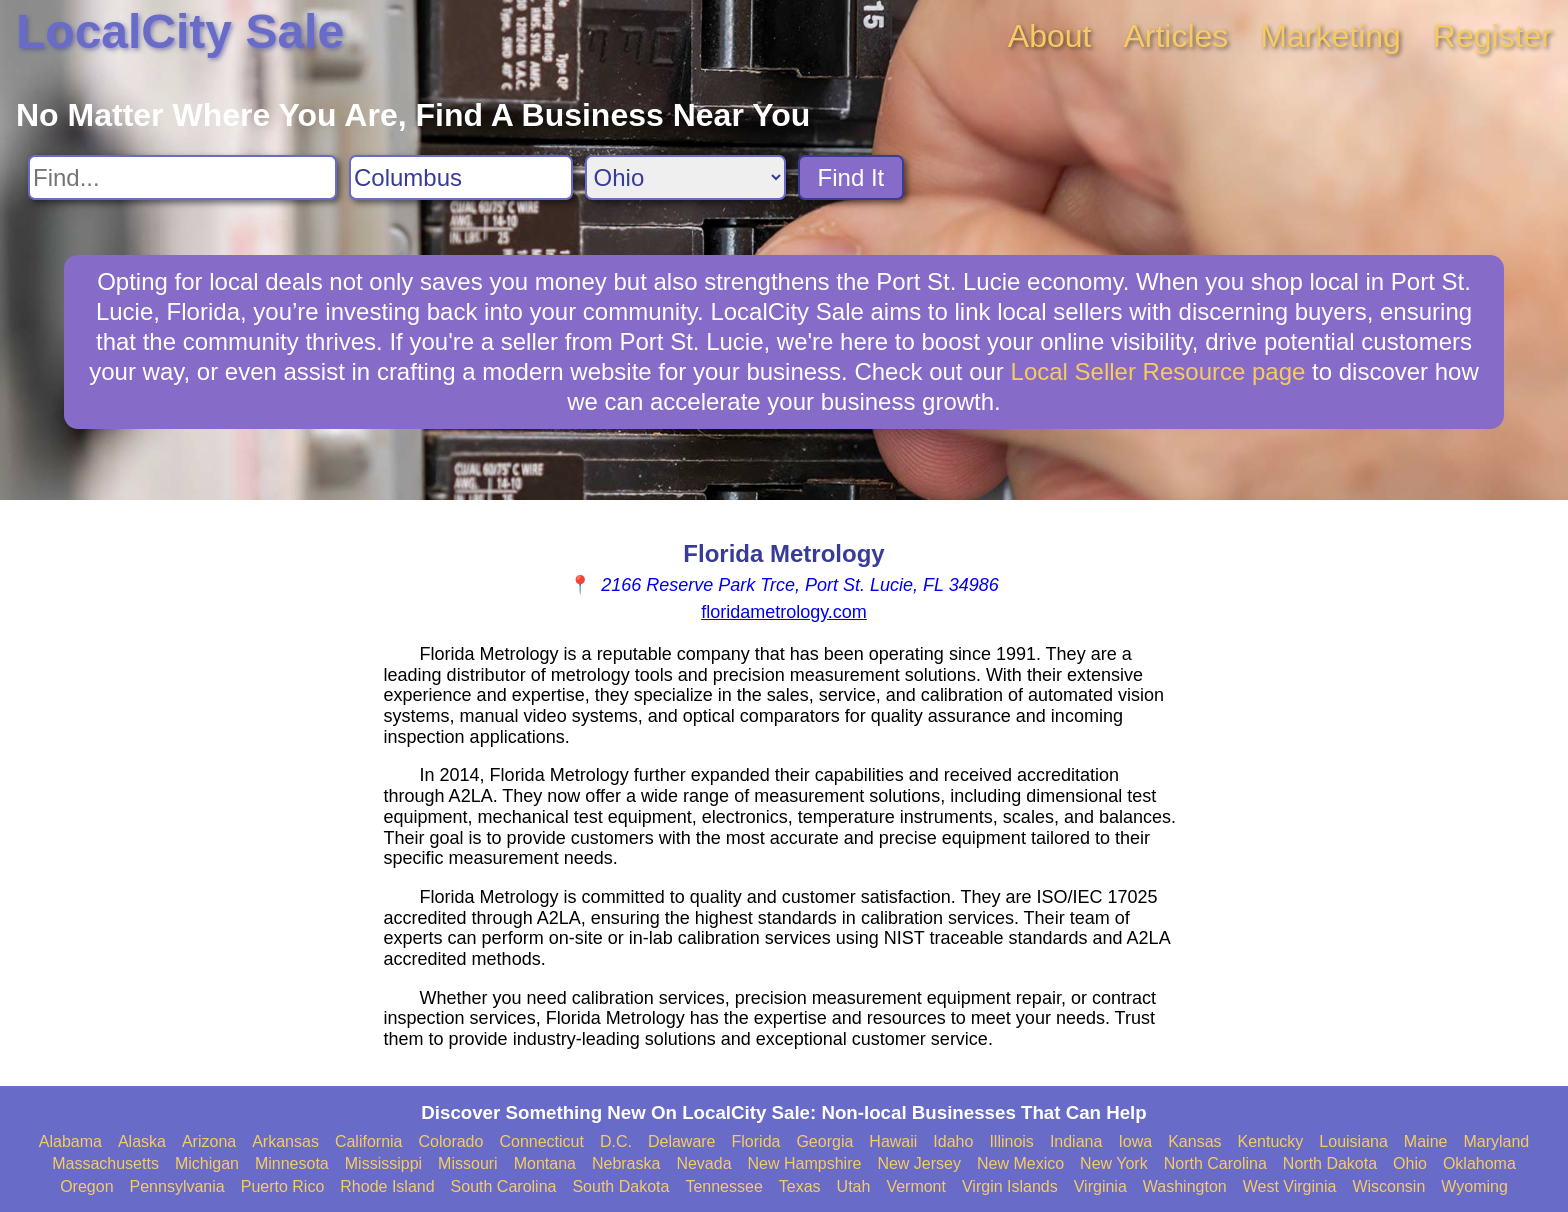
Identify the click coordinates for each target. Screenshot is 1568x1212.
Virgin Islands (1010, 1186)
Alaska (142, 1141)
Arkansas (285, 1141)
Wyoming (1474, 1186)
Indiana (1076, 1141)
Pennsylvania (177, 1186)
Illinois (1011, 1141)
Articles (1175, 36)
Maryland (1496, 1141)
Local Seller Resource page (1158, 371)
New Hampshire (805, 1163)
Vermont (916, 1186)
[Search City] (461, 177)
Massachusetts (105, 1163)
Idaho (953, 1141)
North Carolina (1215, 1163)
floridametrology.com (784, 612)
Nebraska (626, 1163)
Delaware (682, 1141)
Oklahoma (1479, 1163)
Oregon (86, 1186)
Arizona (209, 1141)
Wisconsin (1388, 1186)
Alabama (70, 1141)
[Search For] (182, 177)
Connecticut (541, 1141)
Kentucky (1271, 1141)
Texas (800, 1186)
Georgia (824, 1141)
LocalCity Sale (180, 31)
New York (1114, 1163)
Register (1492, 36)
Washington (1185, 1186)
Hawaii (893, 1141)
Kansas (1194, 1141)
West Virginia (1290, 1186)
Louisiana (1353, 1141)
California (369, 1141)
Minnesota (292, 1163)
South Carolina (504, 1186)
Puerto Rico (283, 1186)
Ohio (1410, 1163)
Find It (851, 177)
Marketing (1330, 36)
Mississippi (383, 1163)
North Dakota (1330, 1163)
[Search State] (685, 177)
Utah (854, 1186)
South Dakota (620, 1186)
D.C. (616, 1141)
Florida (756, 1141)
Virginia (1100, 1186)
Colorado (450, 1141)
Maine (1426, 1141)
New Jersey (919, 1163)
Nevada (703, 1163)
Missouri (468, 1163)
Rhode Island (387, 1186)
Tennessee (723, 1186)
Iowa (1135, 1141)
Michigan (207, 1163)
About (1050, 36)
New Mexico (1020, 1163)
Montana (545, 1163)
